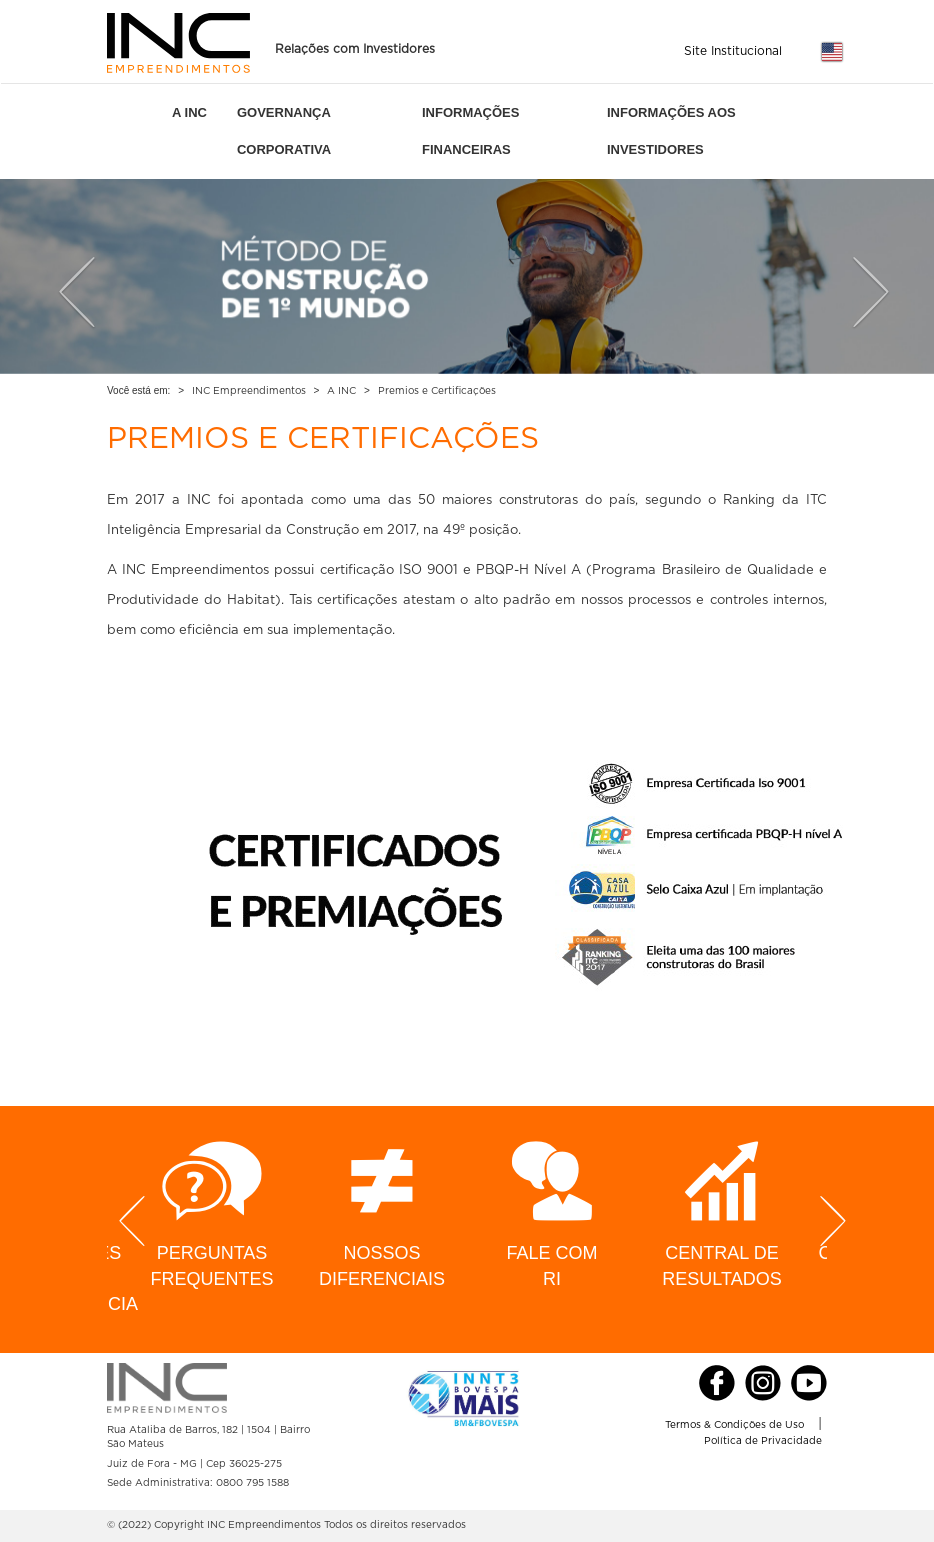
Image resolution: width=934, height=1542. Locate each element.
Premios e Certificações (437, 391)
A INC (189, 112)
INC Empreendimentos (249, 391)
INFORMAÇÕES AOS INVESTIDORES (671, 131)
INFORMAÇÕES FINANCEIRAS (471, 131)
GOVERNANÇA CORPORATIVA (284, 131)
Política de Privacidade (763, 1441)
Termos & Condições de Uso (734, 1425)
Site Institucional (733, 51)
